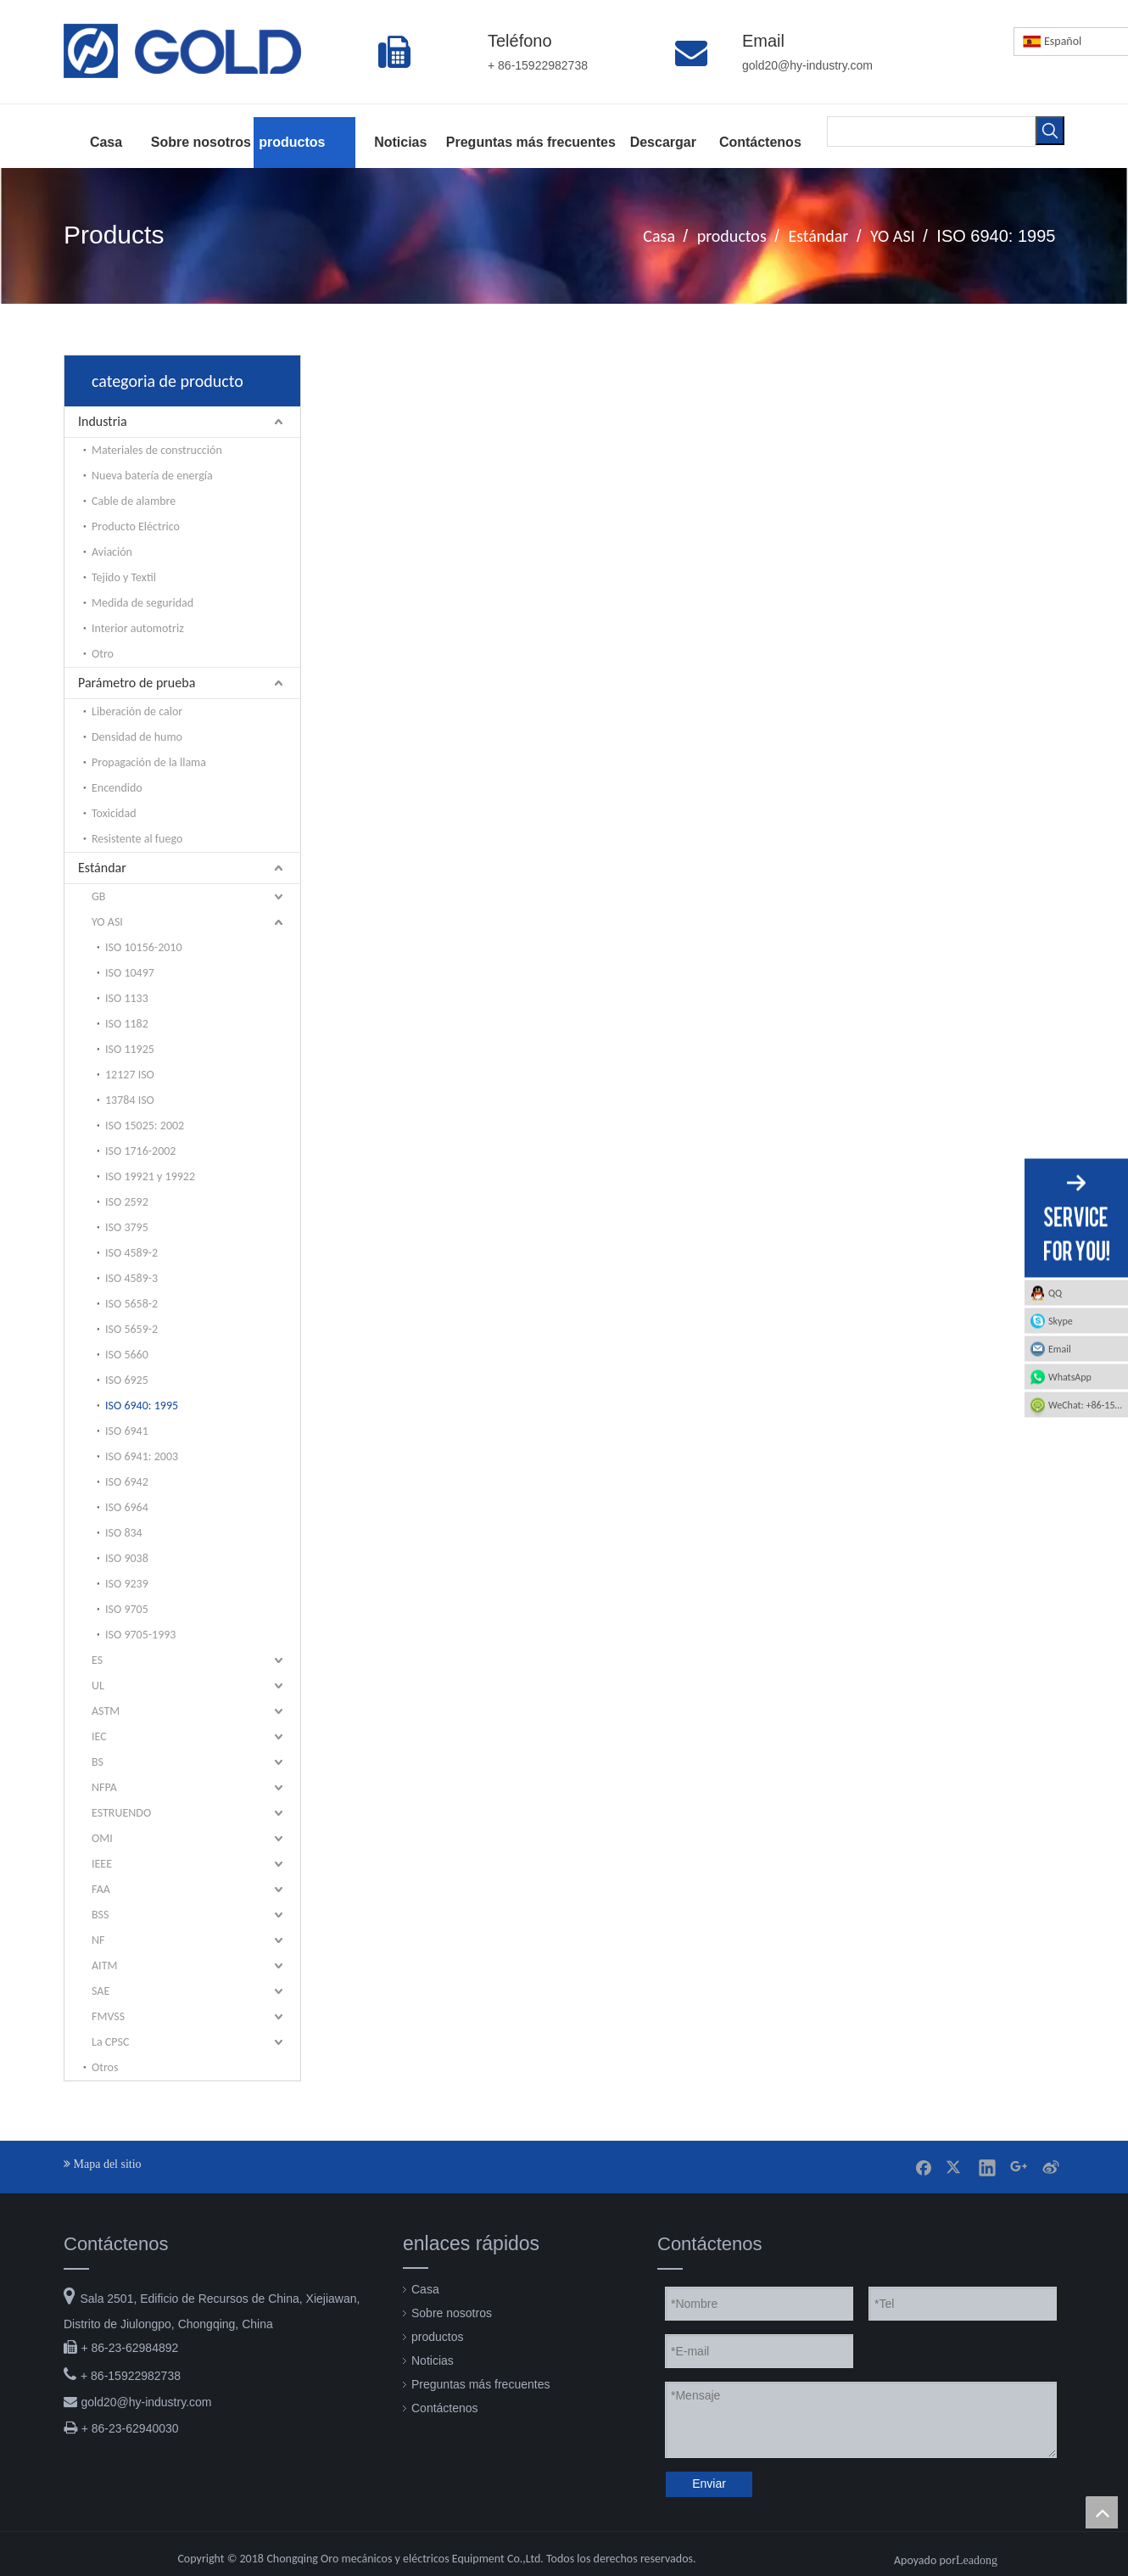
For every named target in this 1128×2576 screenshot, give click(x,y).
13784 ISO (129, 1100)
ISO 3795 (126, 1227)
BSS (100, 1914)
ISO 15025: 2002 (144, 1125)
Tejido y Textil (124, 577)
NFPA (104, 1787)
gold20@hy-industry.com (146, 2402)
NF (98, 1940)
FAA (101, 1889)
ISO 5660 (126, 1354)
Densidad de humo (137, 737)
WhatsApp (1070, 1377)
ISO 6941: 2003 (141, 1456)
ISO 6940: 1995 (141, 1405)
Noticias (432, 2360)
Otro (103, 654)
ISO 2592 (126, 1202)
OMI (102, 1838)
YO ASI (107, 922)
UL (98, 1685)
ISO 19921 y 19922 (150, 1176)
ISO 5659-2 (131, 1329)
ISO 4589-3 (131, 1278)
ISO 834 (123, 1533)
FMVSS (108, 2016)
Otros (105, 2067)
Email (1059, 1349)
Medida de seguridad (142, 603)
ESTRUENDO (121, 1813)
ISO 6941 (126, 1431)
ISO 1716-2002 (140, 1151)
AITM (104, 1965)
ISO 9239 (126, 1583)
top (1102, 2512)
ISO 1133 (126, 998)
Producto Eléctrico (136, 526)
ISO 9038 (126, 1558)
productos (437, 2337)
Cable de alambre (134, 501)
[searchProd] (931, 130)
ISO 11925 (129, 1049)
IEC (99, 1736)
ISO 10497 (129, 973)
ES (97, 1660)
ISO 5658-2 (131, 1303)
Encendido (117, 788)
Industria (102, 421)
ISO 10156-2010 (143, 947)
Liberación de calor (137, 711)
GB (98, 896)
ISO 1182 (126, 1023)
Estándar (102, 868)
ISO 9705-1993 (140, 1634)
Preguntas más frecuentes (480, 2384)
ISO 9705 (126, 1609)
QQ (1055, 1293)
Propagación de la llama (149, 762)
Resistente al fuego (137, 839)
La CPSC (110, 2042)
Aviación (112, 552)
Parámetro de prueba (136, 683)
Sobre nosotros (451, 2313)
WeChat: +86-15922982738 (1088, 1405)
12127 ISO (129, 1074)
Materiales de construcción (157, 450)
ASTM (106, 1711)
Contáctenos (444, 2408)
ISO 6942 (126, 1482)
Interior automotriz (138, 628)
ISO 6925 (126, 1380)
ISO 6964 (126, 1507)
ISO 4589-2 (131, 1253)
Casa (425, 2289)
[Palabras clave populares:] (1050, 130)
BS (97, 1762)
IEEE (102, 1863)
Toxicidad (114, 813)
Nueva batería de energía (152, 475)
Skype (1060, 1321)
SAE (100, 1991)
